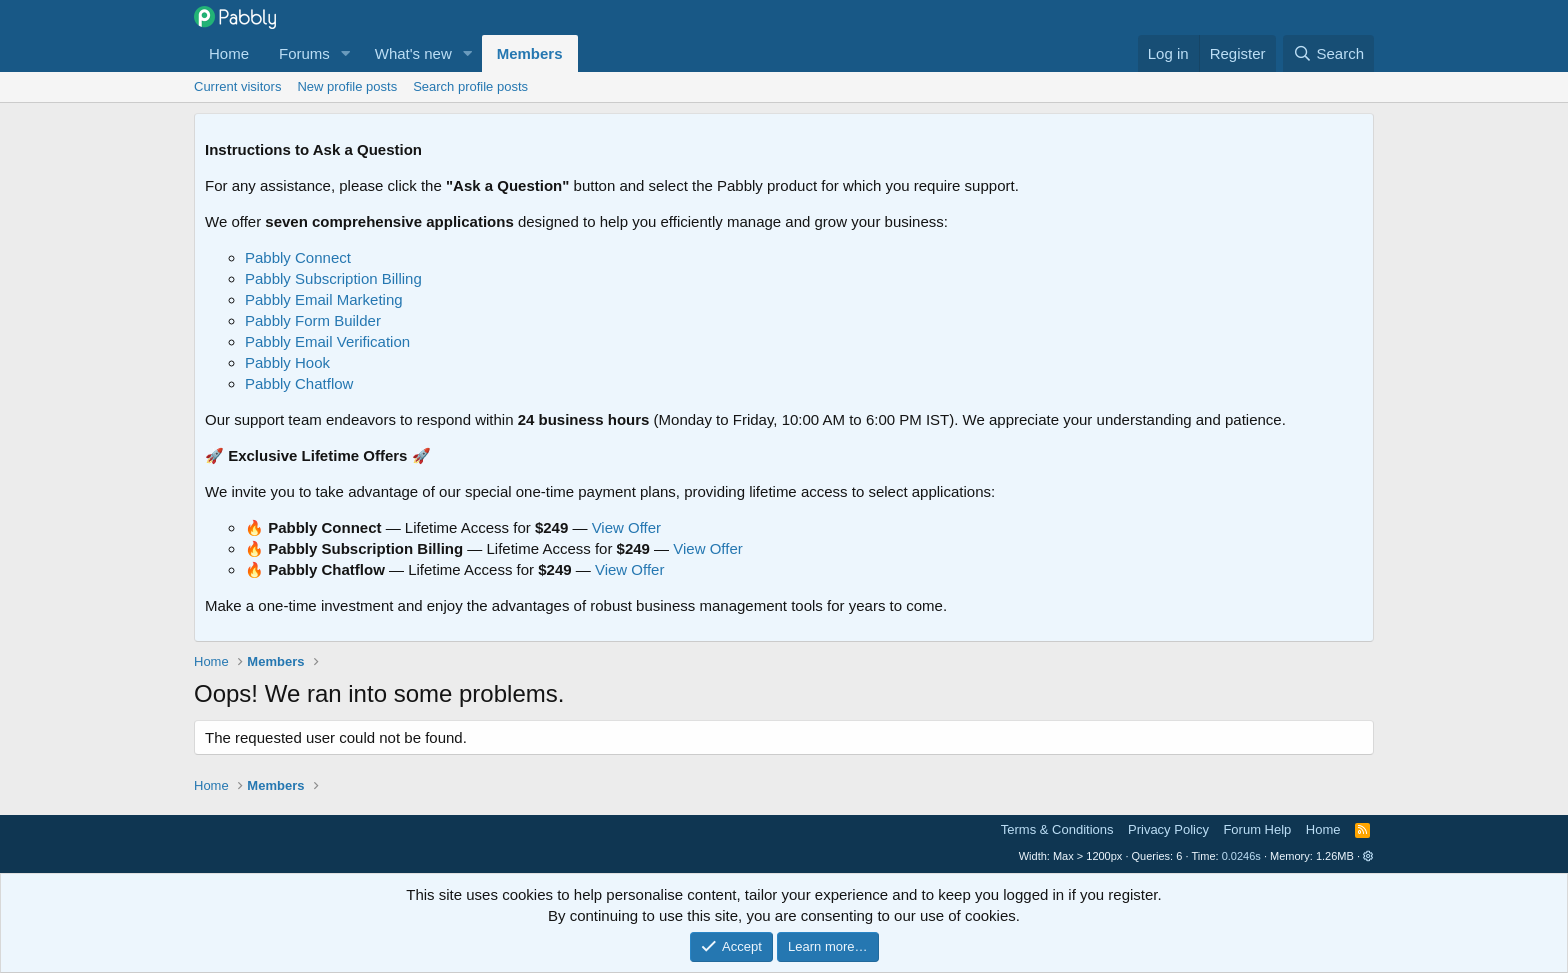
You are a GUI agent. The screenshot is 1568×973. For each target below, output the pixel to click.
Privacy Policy (1168, 829)
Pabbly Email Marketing (324, 299)
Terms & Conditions (1057, 829)
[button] (346, 53)
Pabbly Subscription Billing (333, 278)
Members (530, 53)
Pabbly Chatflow (299, 383)
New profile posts (347, 86)
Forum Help (1257, 829)
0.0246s (1241, 856)
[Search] (1328, 53)
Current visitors (237, 86)
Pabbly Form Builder (313, 320)
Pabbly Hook (287, 362)
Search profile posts (470, 86)
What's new (413, 53)
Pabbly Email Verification (327, 341)
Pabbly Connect (298, 257)
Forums (304, 53)
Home (229, 53)
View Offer (626, 527)
